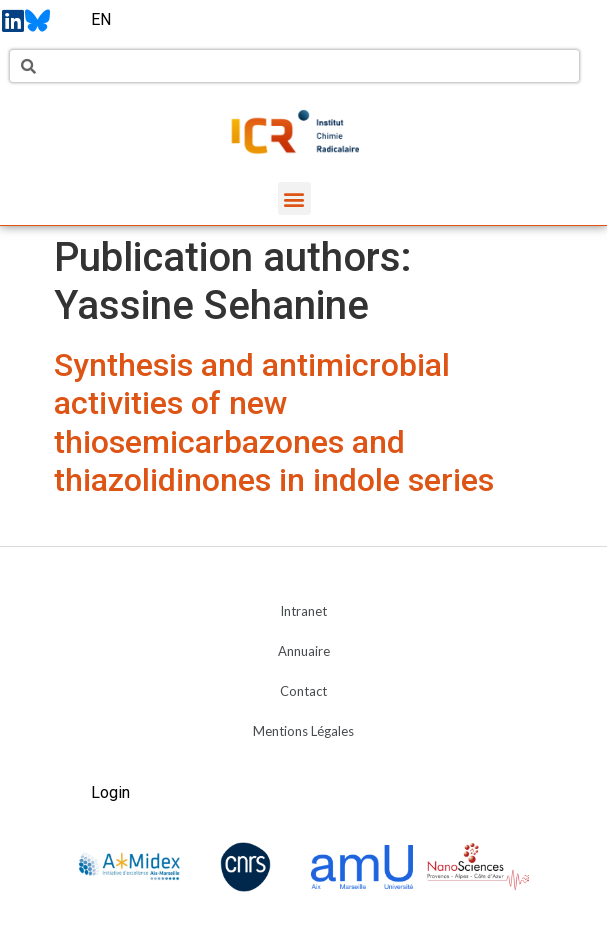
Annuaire (304, 651)
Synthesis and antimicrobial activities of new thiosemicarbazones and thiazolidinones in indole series (274, 422)
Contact (303, 691)
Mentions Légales (303, 731)
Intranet (303, 611)
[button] (294, 198)
